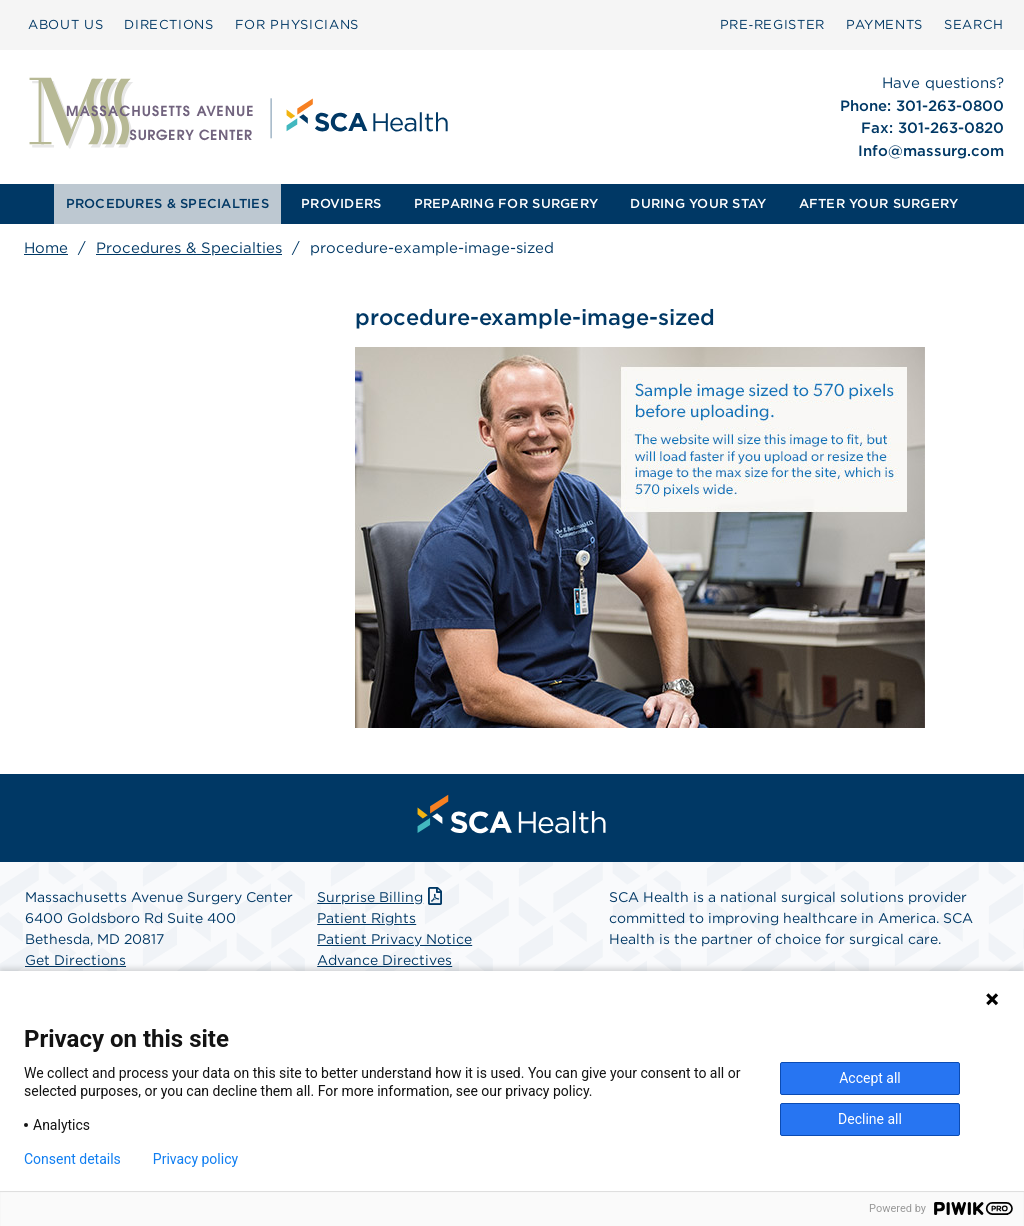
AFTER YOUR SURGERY (879, 203)
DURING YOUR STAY (698, 203)
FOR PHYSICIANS (297, 24)
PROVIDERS (341, 203)
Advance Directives (384, 960)
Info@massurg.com (931, 151)
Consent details (72, 1159)
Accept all (870, 1078)
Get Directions (75, 960)
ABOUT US (65, 24)
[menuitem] (65, 25)
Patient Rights (366, 918)
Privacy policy (195, 1159)
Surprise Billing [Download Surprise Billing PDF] (381, 897)
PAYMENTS (884, 24)
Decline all (870, 1119)
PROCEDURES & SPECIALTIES (167, 203)
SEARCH (974, 24)
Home (46, 248)
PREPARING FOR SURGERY (506, 203)
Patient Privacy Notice (394, 939)
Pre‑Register (772, 24)
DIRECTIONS (169, 24)
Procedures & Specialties (189, 248)
